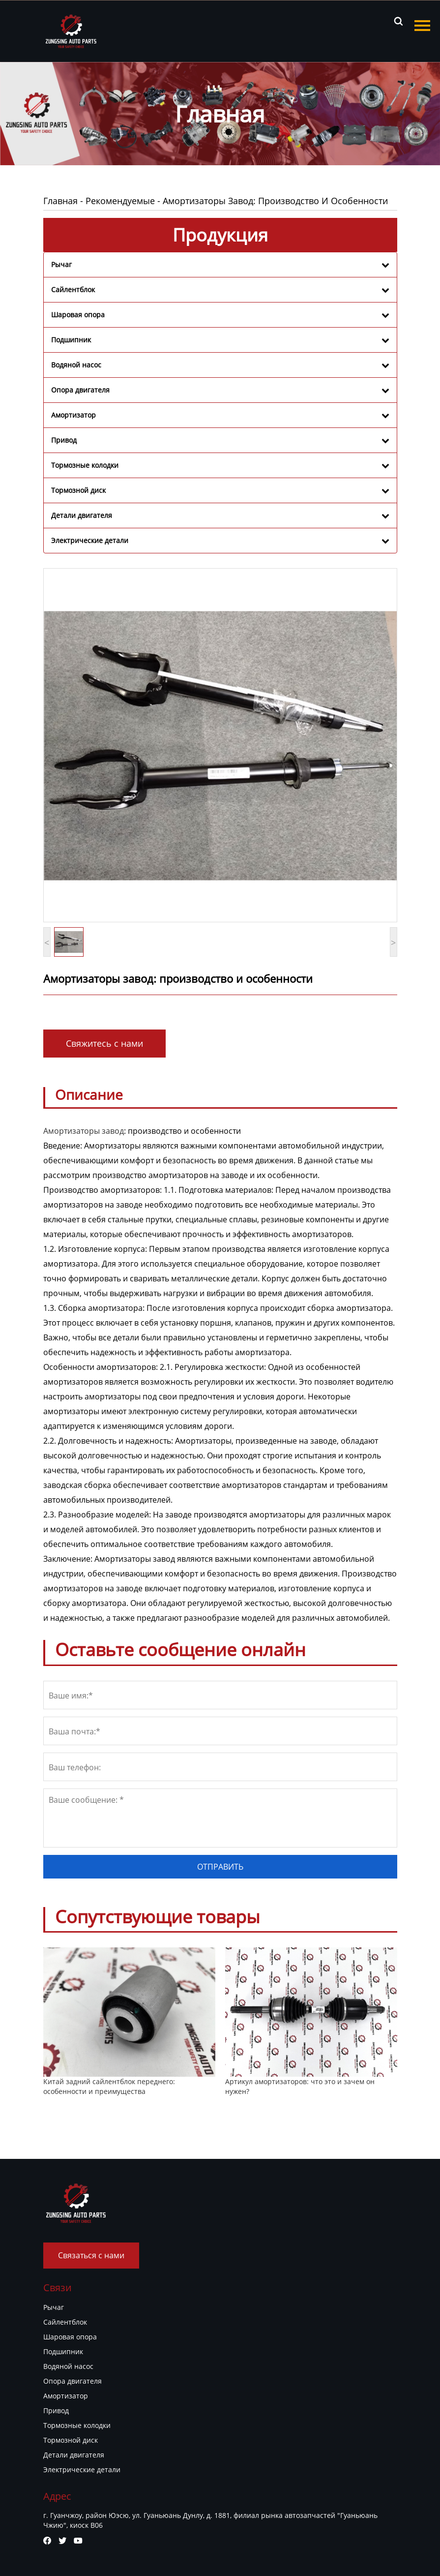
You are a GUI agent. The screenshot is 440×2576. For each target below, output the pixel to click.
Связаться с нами (91, 2255)
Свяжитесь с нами (104, 1043)
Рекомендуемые (120, 201)
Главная (60, 201)
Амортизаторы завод (83, 1130)
